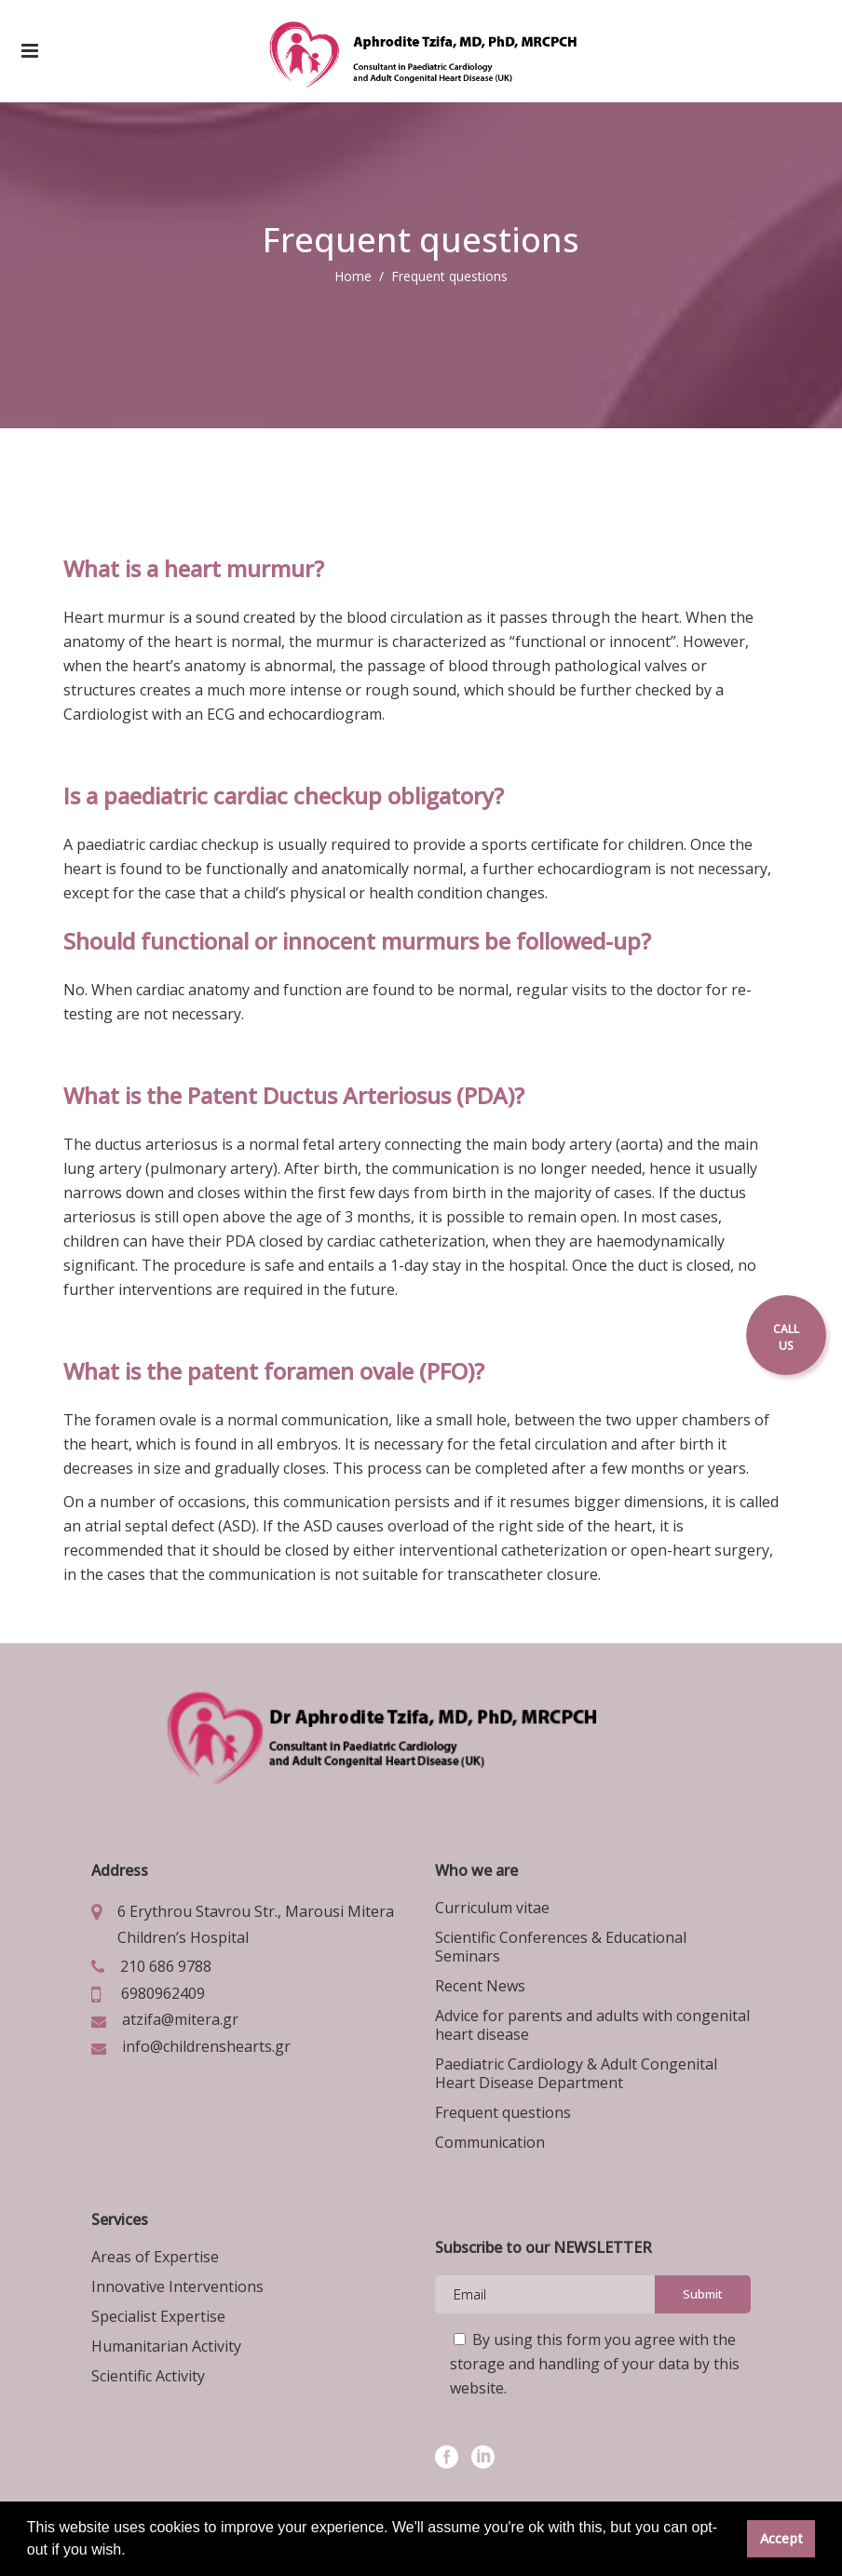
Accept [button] (781, 2538)
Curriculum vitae (492, 1907)
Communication (490, 2142)
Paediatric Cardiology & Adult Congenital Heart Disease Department (576, 2073)
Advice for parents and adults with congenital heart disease (592, 2024)
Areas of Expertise (155, 2256)
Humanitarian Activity (166, 2346)
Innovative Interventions (177, 2286)
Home (353, 276)
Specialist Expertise (158, 2316)
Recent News (480, 1986)
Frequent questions (503, 2112)
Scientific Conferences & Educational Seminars (560, 1946)
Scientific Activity (148, 2376)
